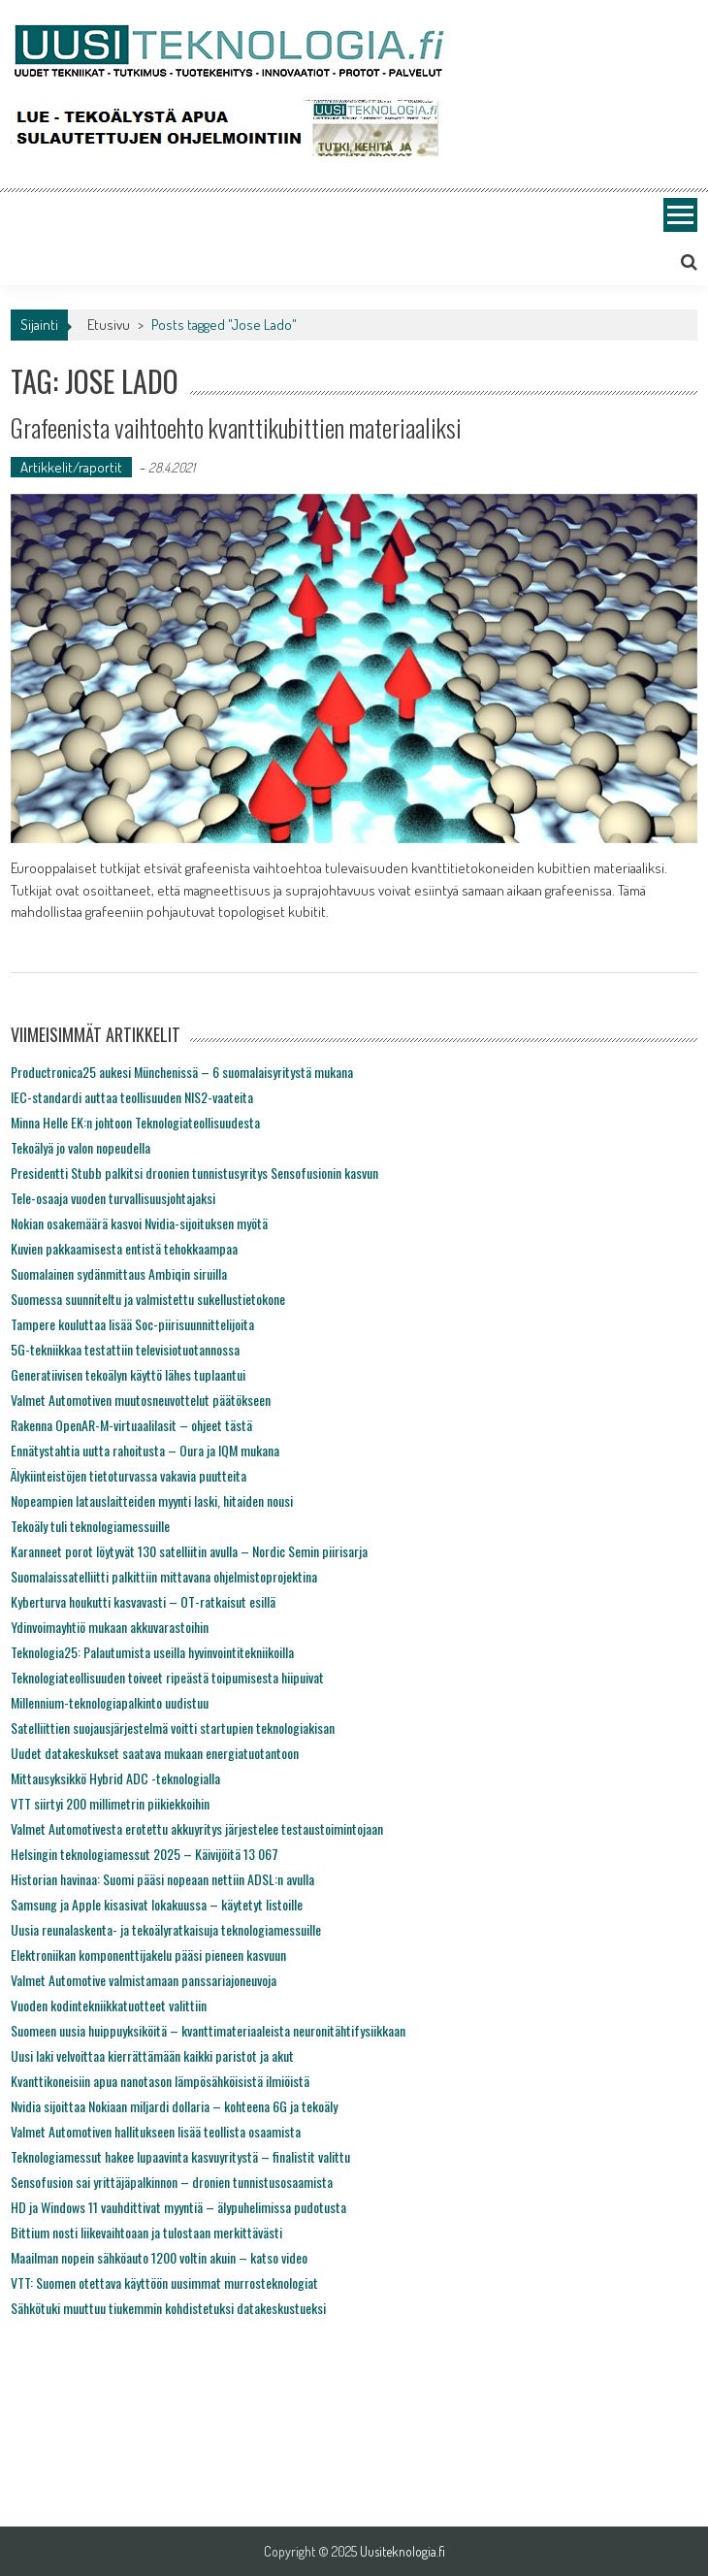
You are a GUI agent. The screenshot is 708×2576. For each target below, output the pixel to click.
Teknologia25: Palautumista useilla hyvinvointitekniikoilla (152, 1652)
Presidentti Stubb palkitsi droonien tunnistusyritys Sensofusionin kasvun (194, 1172)
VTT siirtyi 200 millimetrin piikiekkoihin (110, 1803)
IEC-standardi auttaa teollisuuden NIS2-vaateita (132, 1097)
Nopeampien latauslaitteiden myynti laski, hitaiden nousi (152, 1500)
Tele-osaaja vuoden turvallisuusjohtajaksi (113, 1198)
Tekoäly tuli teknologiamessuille (90, 1526)
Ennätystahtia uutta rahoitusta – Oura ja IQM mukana (145, 1450)
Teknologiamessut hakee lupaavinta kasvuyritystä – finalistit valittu (180, 2156)
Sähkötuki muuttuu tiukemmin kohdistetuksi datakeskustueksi (168, 2308)
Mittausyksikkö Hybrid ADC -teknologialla (115, 1778)
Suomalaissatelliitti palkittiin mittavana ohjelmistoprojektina (164, 1576)
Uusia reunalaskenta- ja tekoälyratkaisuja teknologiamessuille (166, 1929)
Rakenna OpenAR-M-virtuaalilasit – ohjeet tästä (131, 1425)
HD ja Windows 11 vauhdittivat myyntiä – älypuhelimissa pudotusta (178, 2207)
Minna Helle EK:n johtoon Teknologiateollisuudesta (135, 1122)
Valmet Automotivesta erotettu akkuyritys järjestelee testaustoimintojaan (197, 1828)
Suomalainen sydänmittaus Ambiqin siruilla (119, 1273)
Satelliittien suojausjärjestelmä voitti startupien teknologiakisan (173, 1727)
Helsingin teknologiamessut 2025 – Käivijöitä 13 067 (144, 1853)
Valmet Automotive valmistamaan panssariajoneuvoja (143, 1980)
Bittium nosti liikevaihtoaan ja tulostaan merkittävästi (146, 2232)
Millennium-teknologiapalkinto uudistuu (110, 1702)
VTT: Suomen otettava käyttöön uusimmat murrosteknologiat (164, 2282)
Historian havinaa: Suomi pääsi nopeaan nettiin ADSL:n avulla (162, 1879)
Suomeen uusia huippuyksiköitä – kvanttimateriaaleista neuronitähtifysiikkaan (208, 2030)
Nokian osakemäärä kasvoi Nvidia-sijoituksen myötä (139, 1223)
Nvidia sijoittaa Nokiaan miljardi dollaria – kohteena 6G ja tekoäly (174, 2106)
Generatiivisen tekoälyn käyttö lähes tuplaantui (128, 1374)
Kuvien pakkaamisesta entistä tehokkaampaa (124, 1248)
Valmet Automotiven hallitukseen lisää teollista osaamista (156, 2131)
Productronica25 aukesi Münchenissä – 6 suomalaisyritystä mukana (182, 1071)
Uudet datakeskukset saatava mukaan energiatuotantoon (155, 1753)
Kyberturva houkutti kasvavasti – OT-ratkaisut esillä (143, 1601)
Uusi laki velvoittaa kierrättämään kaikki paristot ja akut (152, 2055)
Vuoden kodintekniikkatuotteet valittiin (109, 2005)
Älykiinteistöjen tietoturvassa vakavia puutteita (128, 1475)
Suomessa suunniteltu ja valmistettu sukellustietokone (148, 1298)
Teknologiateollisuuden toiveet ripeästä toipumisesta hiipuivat (167, 1677)
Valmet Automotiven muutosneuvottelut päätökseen (141, 1399)
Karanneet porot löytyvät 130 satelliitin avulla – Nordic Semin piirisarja (189, 1551)
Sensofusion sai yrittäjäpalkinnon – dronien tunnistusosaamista (172, 2181)
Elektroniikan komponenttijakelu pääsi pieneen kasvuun (148, 1954)
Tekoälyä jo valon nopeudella (80, 1147)
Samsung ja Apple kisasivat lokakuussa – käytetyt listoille (157, 1904)
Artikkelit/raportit (71, 467)
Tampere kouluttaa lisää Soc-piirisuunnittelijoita (132, 1324)
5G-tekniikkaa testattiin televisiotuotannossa (125, 1349)
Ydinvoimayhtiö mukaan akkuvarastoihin (110, 1626)
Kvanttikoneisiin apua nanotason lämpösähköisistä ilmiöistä (160, 2081)
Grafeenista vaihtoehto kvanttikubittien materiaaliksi (236, 427)
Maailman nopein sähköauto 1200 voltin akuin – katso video (159, 2257)
